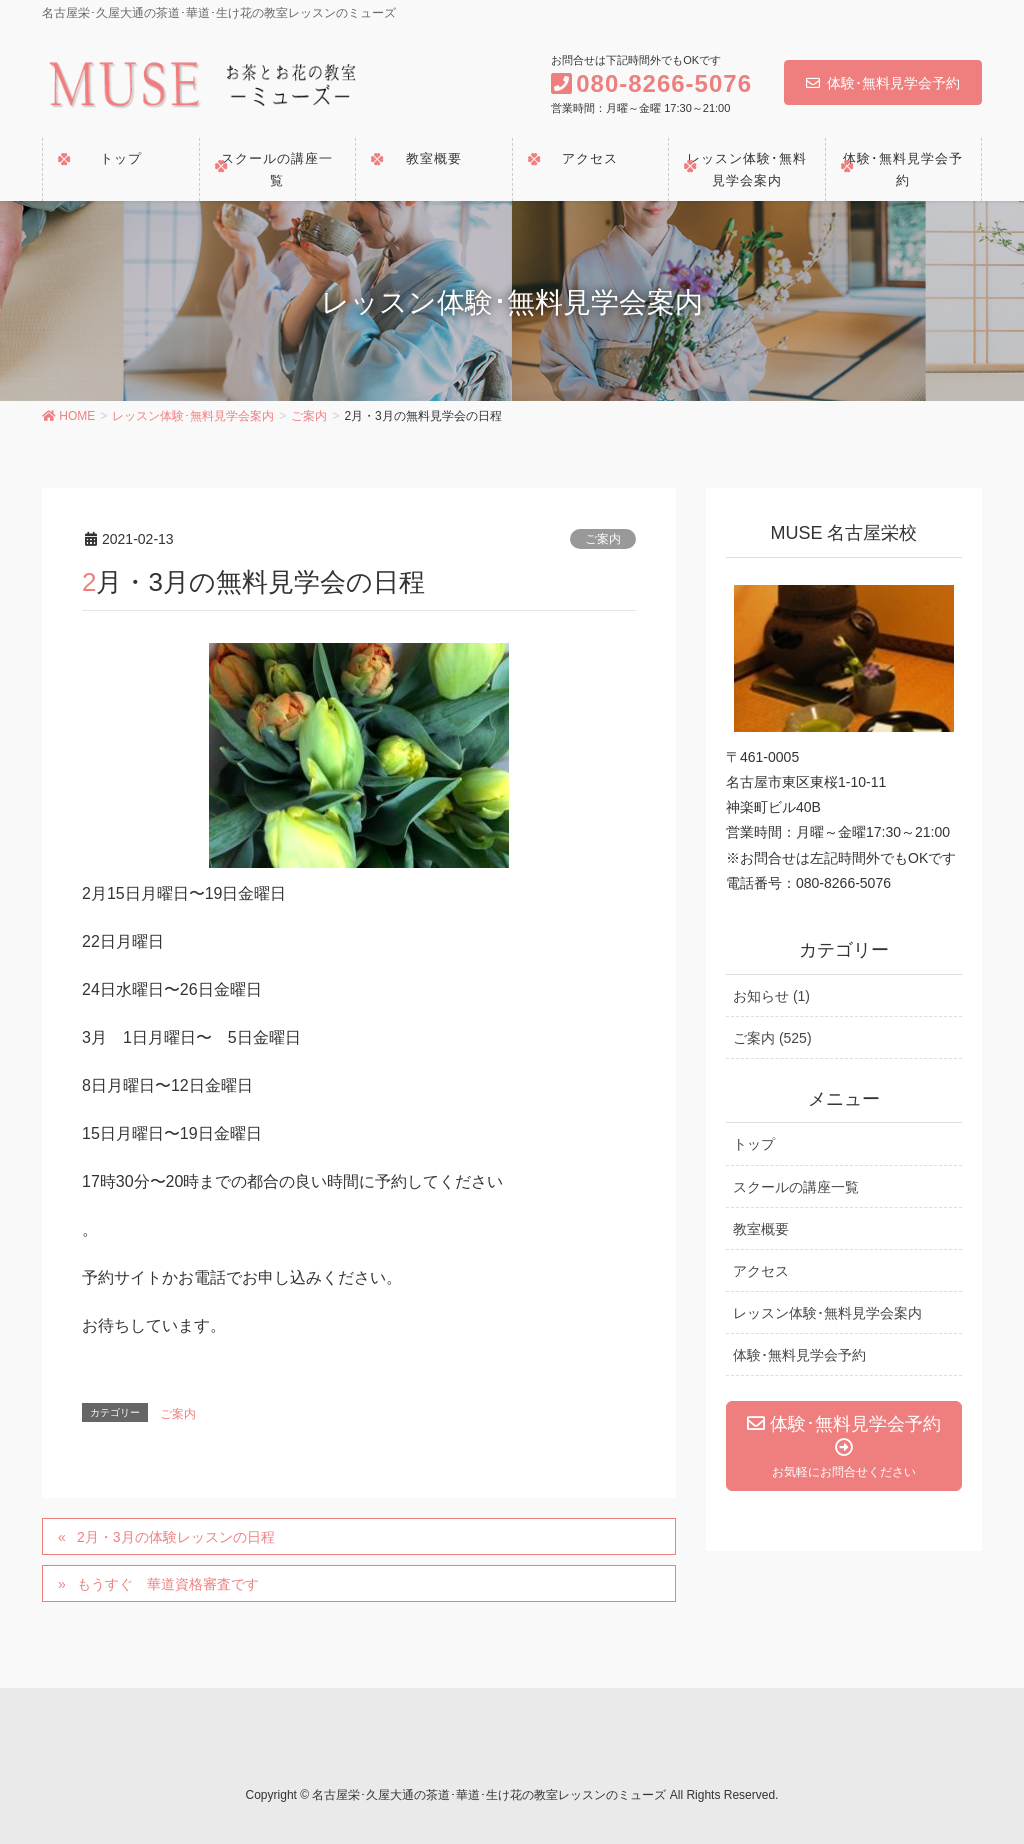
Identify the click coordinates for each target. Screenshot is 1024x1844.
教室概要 (761, 1229)
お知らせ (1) (771, 996)
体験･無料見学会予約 (883, 83)
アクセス (761, 1271)
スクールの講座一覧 (796, 1187)
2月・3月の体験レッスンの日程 (176, 1537)
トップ (754, 1144)
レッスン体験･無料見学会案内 (827, 1313)
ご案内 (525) (772, 1038)
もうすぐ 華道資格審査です (168, 1584)
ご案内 (603, 539)
